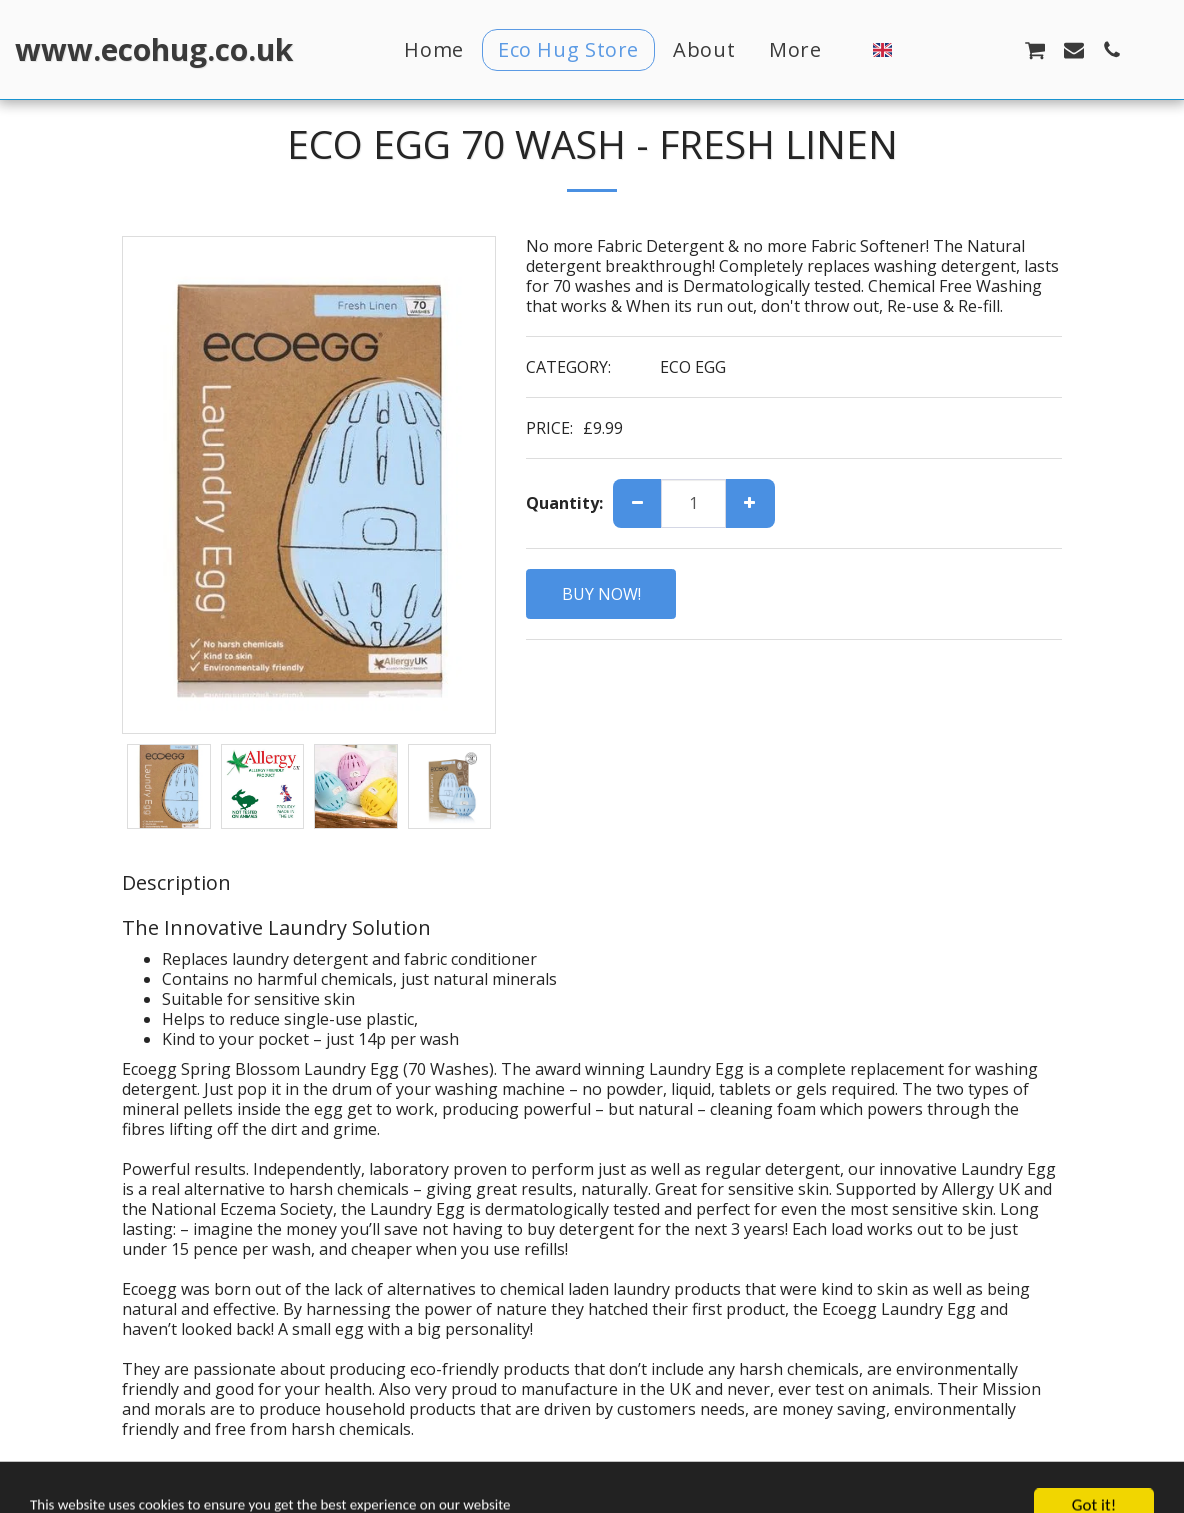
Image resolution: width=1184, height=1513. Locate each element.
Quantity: (564, 503)
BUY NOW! (601, 594)
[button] (920, 49)
